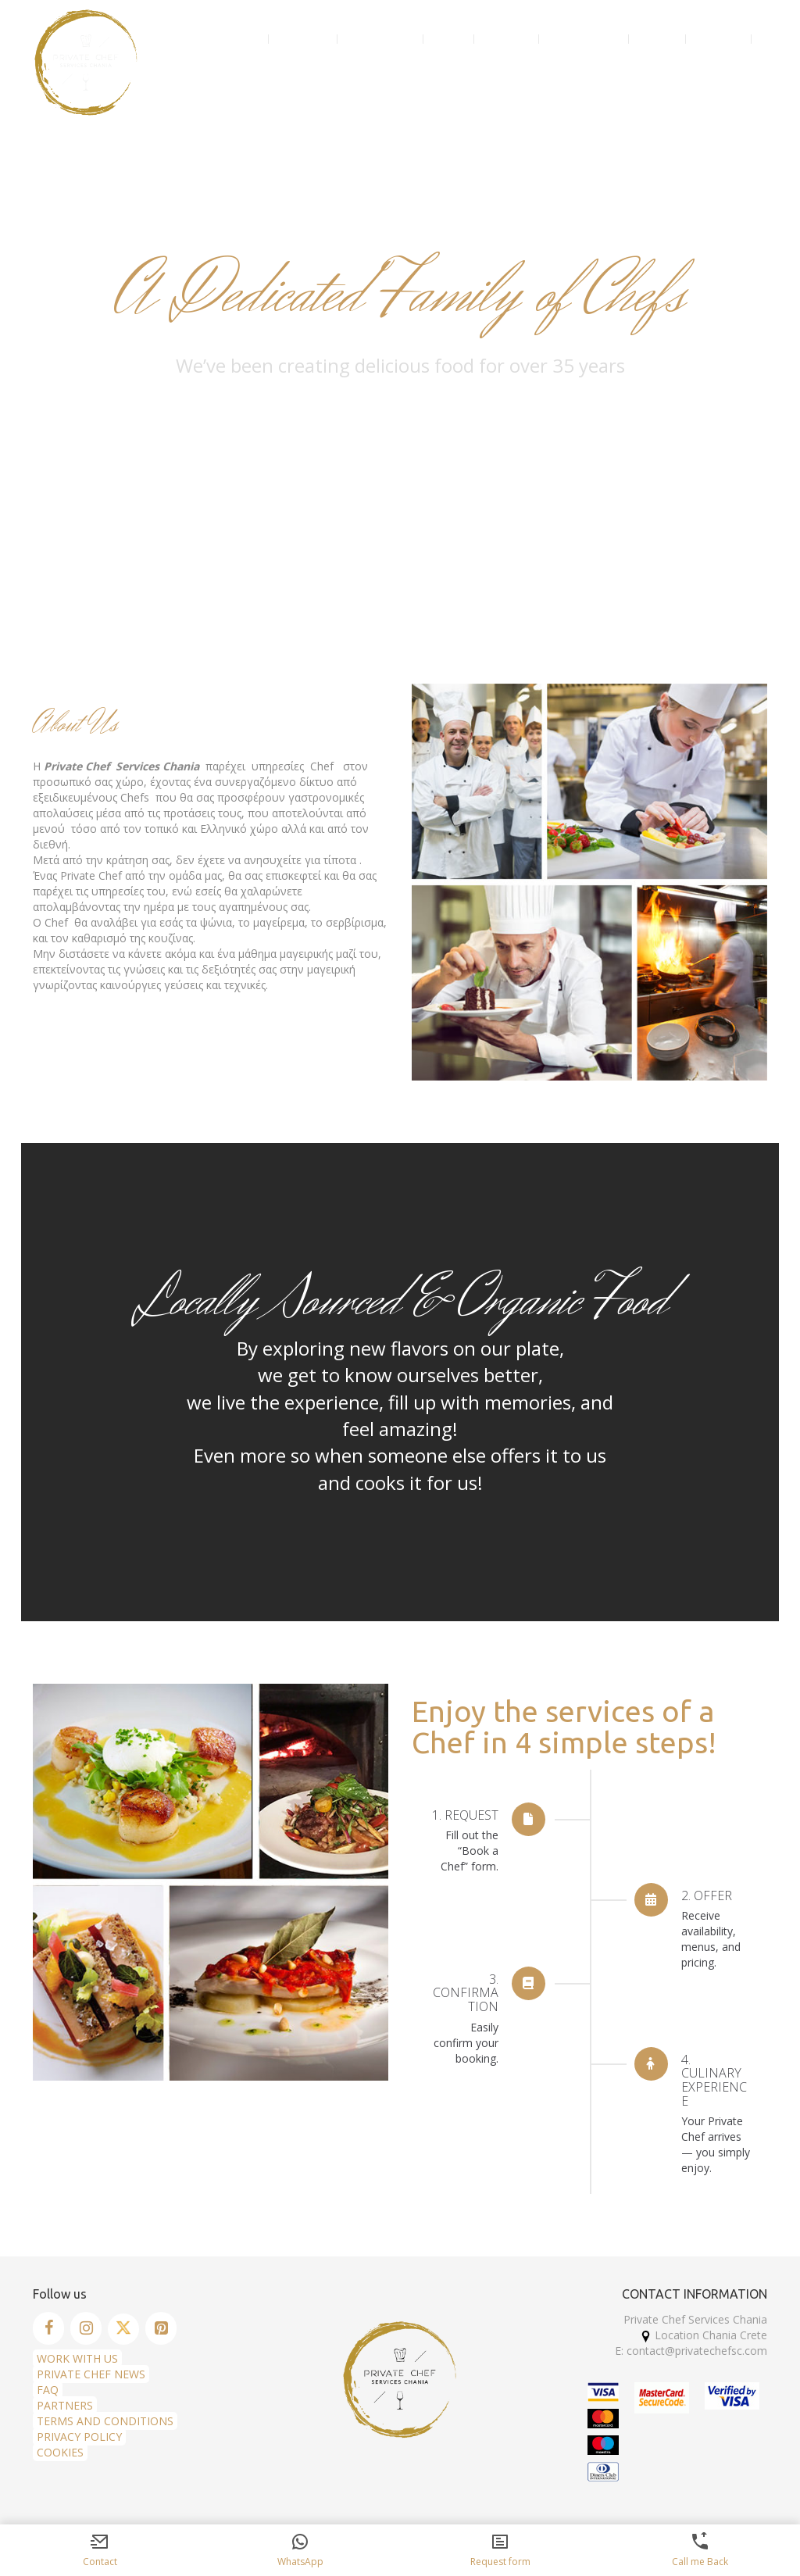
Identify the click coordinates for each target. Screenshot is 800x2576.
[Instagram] (86, 2328)
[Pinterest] (161, 2328)
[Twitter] (123, 2329)
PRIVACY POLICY (79, 2436)
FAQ (48, 2389)
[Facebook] (48, 2328)
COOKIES (60, 2452)
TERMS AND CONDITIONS (105, 2420)
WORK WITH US (77, 2358)
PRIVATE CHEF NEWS (91, 2374)
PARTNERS (65, 2405)
